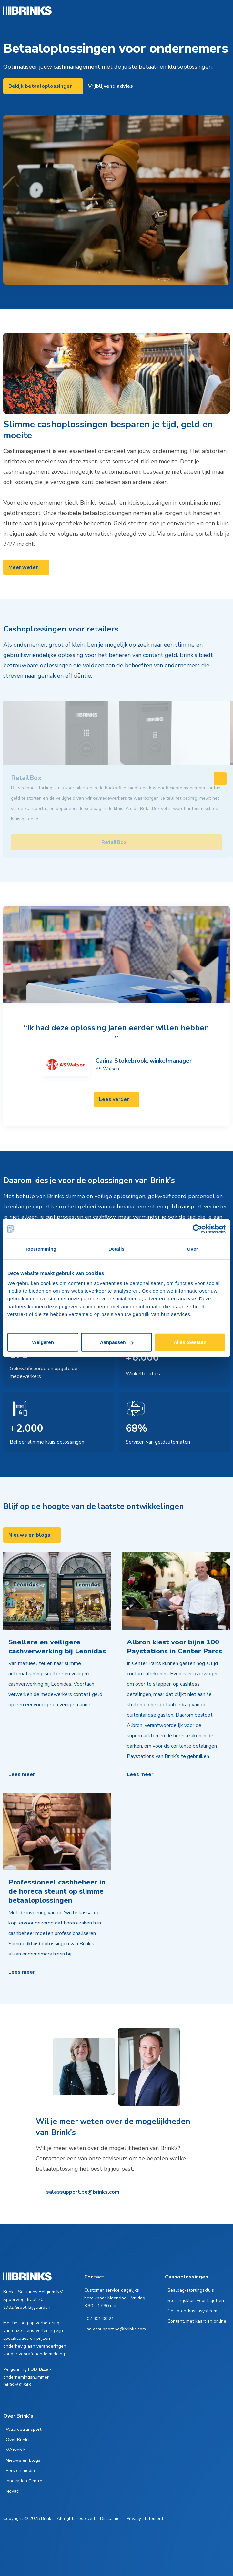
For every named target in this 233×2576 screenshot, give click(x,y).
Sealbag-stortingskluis (190, 2290)
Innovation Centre (24, 2481)
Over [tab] (192, 1248)
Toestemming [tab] (40, 1248)
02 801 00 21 (100, 2319)
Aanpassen (117, 1342)
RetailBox (114, 842)
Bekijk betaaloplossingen (40, 86)
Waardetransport (23, 2429)
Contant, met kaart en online (196, 2321)
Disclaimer (110, 2518)
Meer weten (23, 567)
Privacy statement (145, 2518)
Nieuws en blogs (29, 1535)
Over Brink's (18, 2440)
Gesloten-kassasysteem (192, 2311)
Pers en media (20, 2471)
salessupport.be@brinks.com (82, 2192)
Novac (12, 2491)
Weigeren (43, 1342)
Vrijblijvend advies (110, 86)
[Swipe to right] (220, 778)
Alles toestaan (190, 1342)
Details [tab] (116, 1248)
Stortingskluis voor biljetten (195, 2301)
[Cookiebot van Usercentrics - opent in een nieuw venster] (197, 1229)
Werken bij (17, 2450)
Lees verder (114, 1099)
